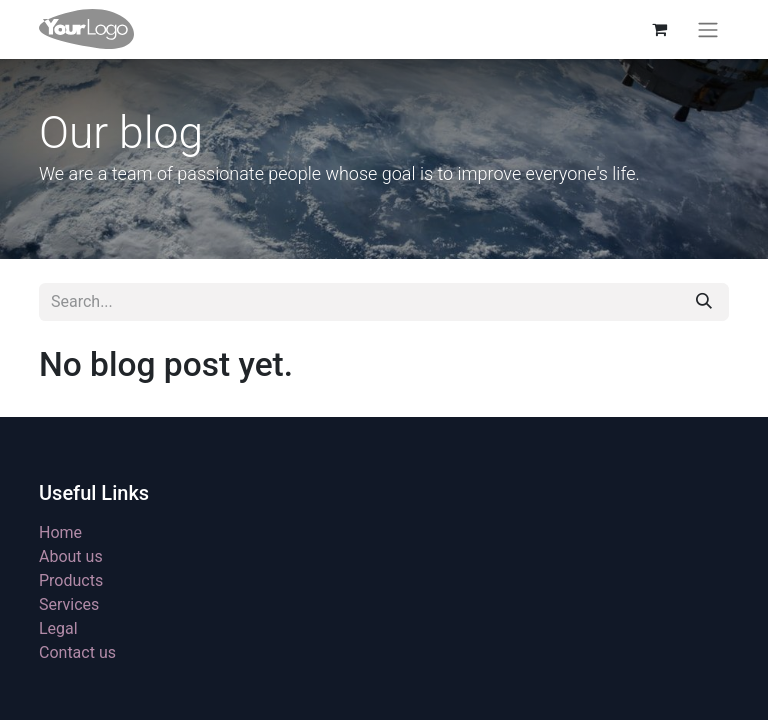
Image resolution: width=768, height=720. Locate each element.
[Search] (704, 302)
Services (69, 604)
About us (71, 556)
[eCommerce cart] (659, 29)
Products (71, 580)
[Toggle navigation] (708, 29)
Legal (58, 628)
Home (60, 532)
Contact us (77, 652)
